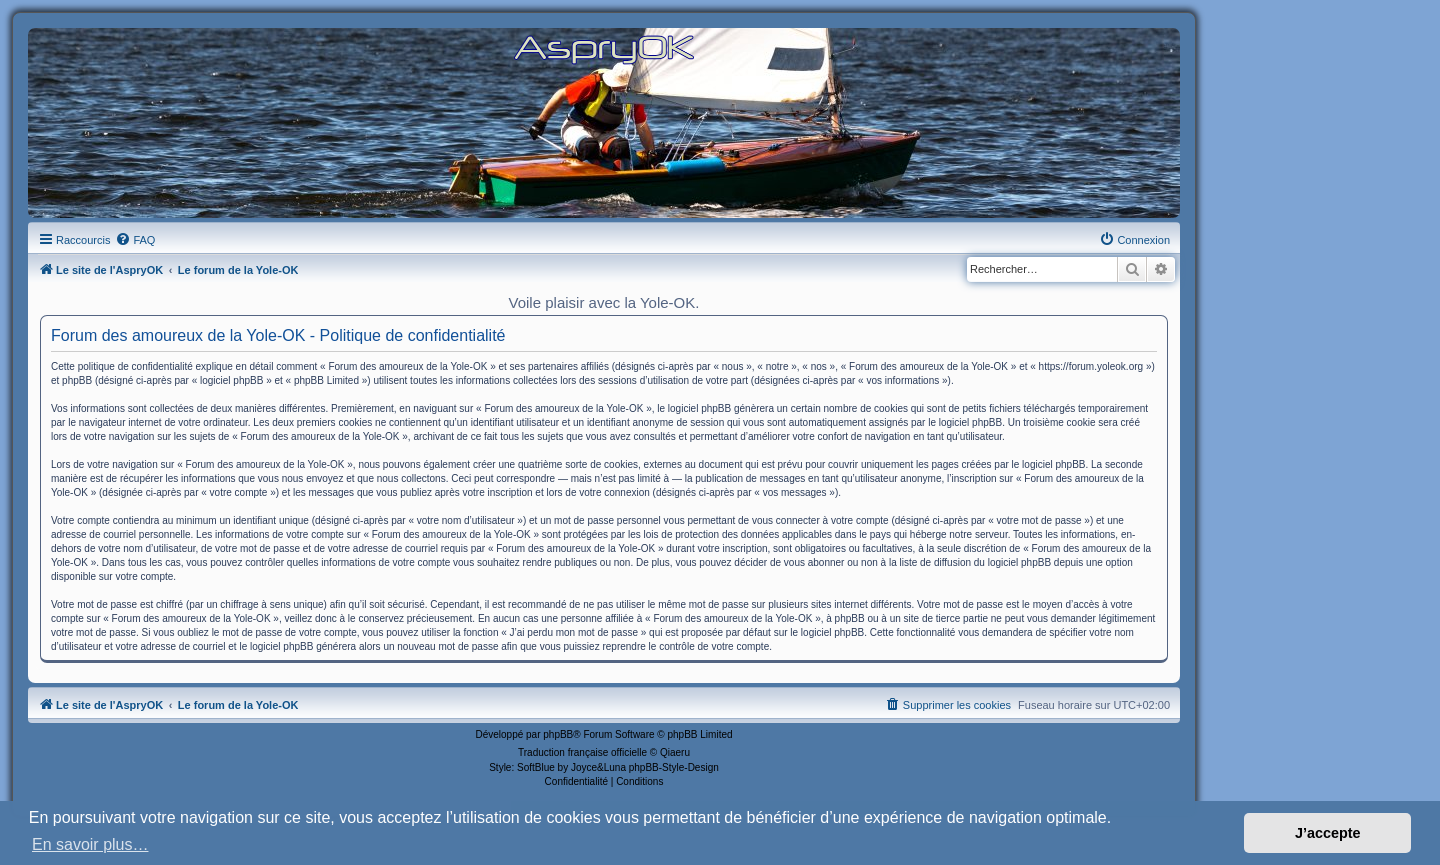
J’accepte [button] (1328, 833)
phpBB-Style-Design (674, 767)
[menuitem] (135, 240)
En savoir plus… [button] (90, 844)
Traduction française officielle (582, 752)
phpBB (558, 734)
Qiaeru (675, 752)
